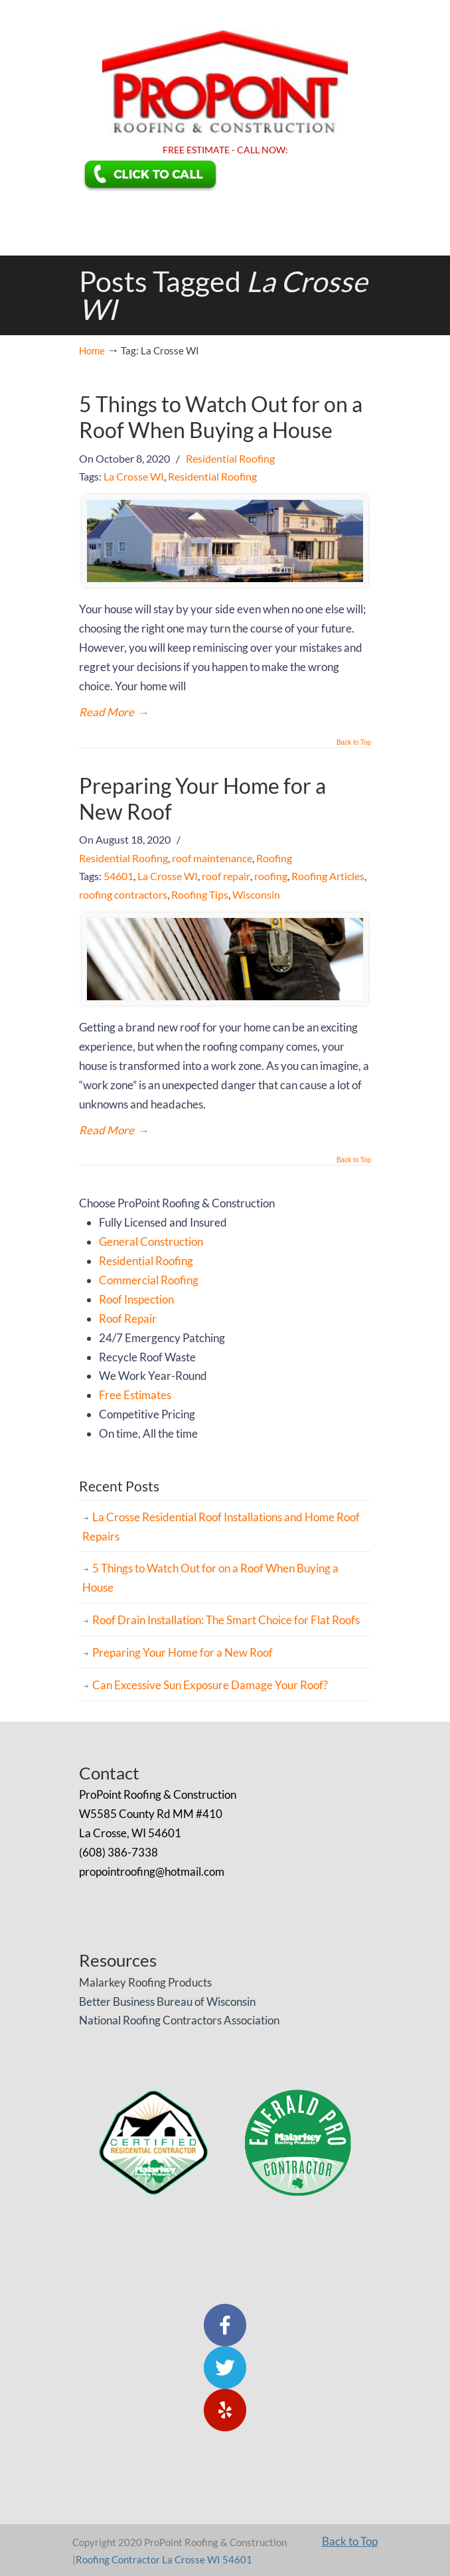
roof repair (226, 876)
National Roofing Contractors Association (179, 2020)
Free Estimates (135, 1395)
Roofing (274, 858)
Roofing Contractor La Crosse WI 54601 (164, 2559)
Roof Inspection (136, 1299)
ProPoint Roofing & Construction (225, 70)
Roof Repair (128, 1319)
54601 (118, 876)
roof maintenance (212, 858)
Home (92, 350)
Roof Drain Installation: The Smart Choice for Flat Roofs (226, 1620)
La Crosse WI (134, 476)
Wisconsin (256, 894)
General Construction (151, 1242)
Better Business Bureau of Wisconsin (167, 2001)
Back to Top (354, 742)
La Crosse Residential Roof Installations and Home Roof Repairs (221, 1526)
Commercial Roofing (148, 1280)
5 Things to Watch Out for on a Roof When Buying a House (220, 417)
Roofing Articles (327, 876)
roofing (270, 876)
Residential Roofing (230, 458)
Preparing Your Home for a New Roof (202, 798)
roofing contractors (123, 894)
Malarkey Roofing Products (145, 1982)
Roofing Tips (199, 894)
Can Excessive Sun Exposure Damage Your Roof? (210, 1685)
